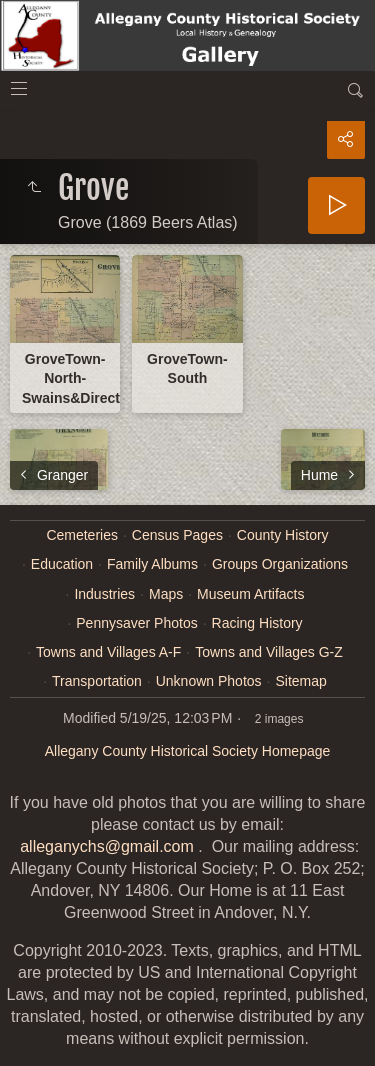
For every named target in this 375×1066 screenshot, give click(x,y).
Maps (166, 594)
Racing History (257, 623)
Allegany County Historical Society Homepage (188, 751)
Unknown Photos (209, 681)
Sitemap (300, 681)
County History (283, 535)
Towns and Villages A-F (108, 652)
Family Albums (152, 564)
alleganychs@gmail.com (107, 846)
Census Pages (177, 535)
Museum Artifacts (250, 594)
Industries (104, 594)
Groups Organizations (280, 564)
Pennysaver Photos (136, 623)
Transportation (97, 681)
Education (62, 564)
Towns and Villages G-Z (269, 652)
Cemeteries (82, 535)
